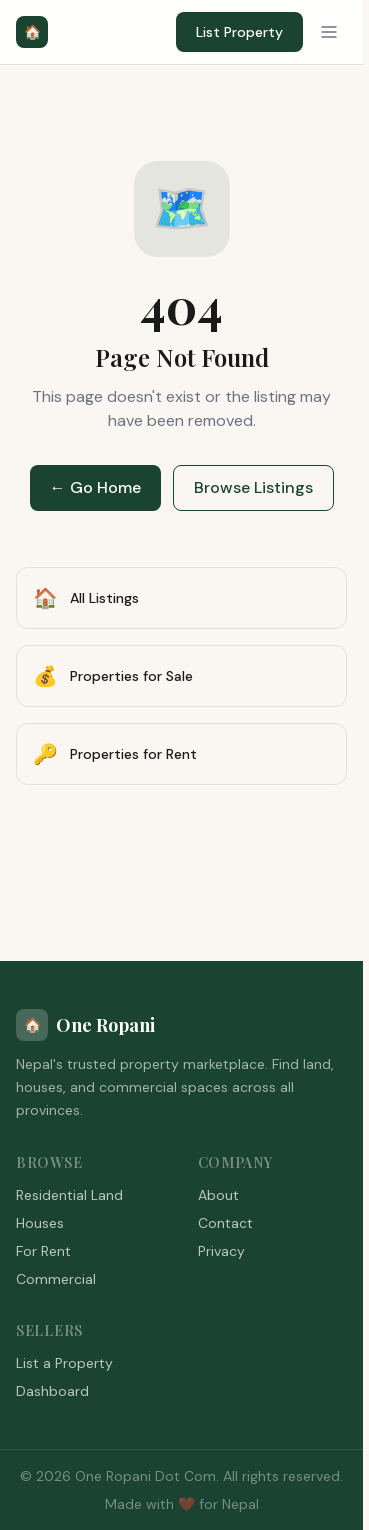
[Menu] (329, 32)
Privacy (221, 1251)
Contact (225, 1223)
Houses (40, 1223)
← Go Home (95, 487)
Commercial (56, 1279)
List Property (239, 32)
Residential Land (69, 1195)
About (218, 1195)
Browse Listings (253, 487)
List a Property (64, 1363)
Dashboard (52, 1391)
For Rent (43, 1251)
